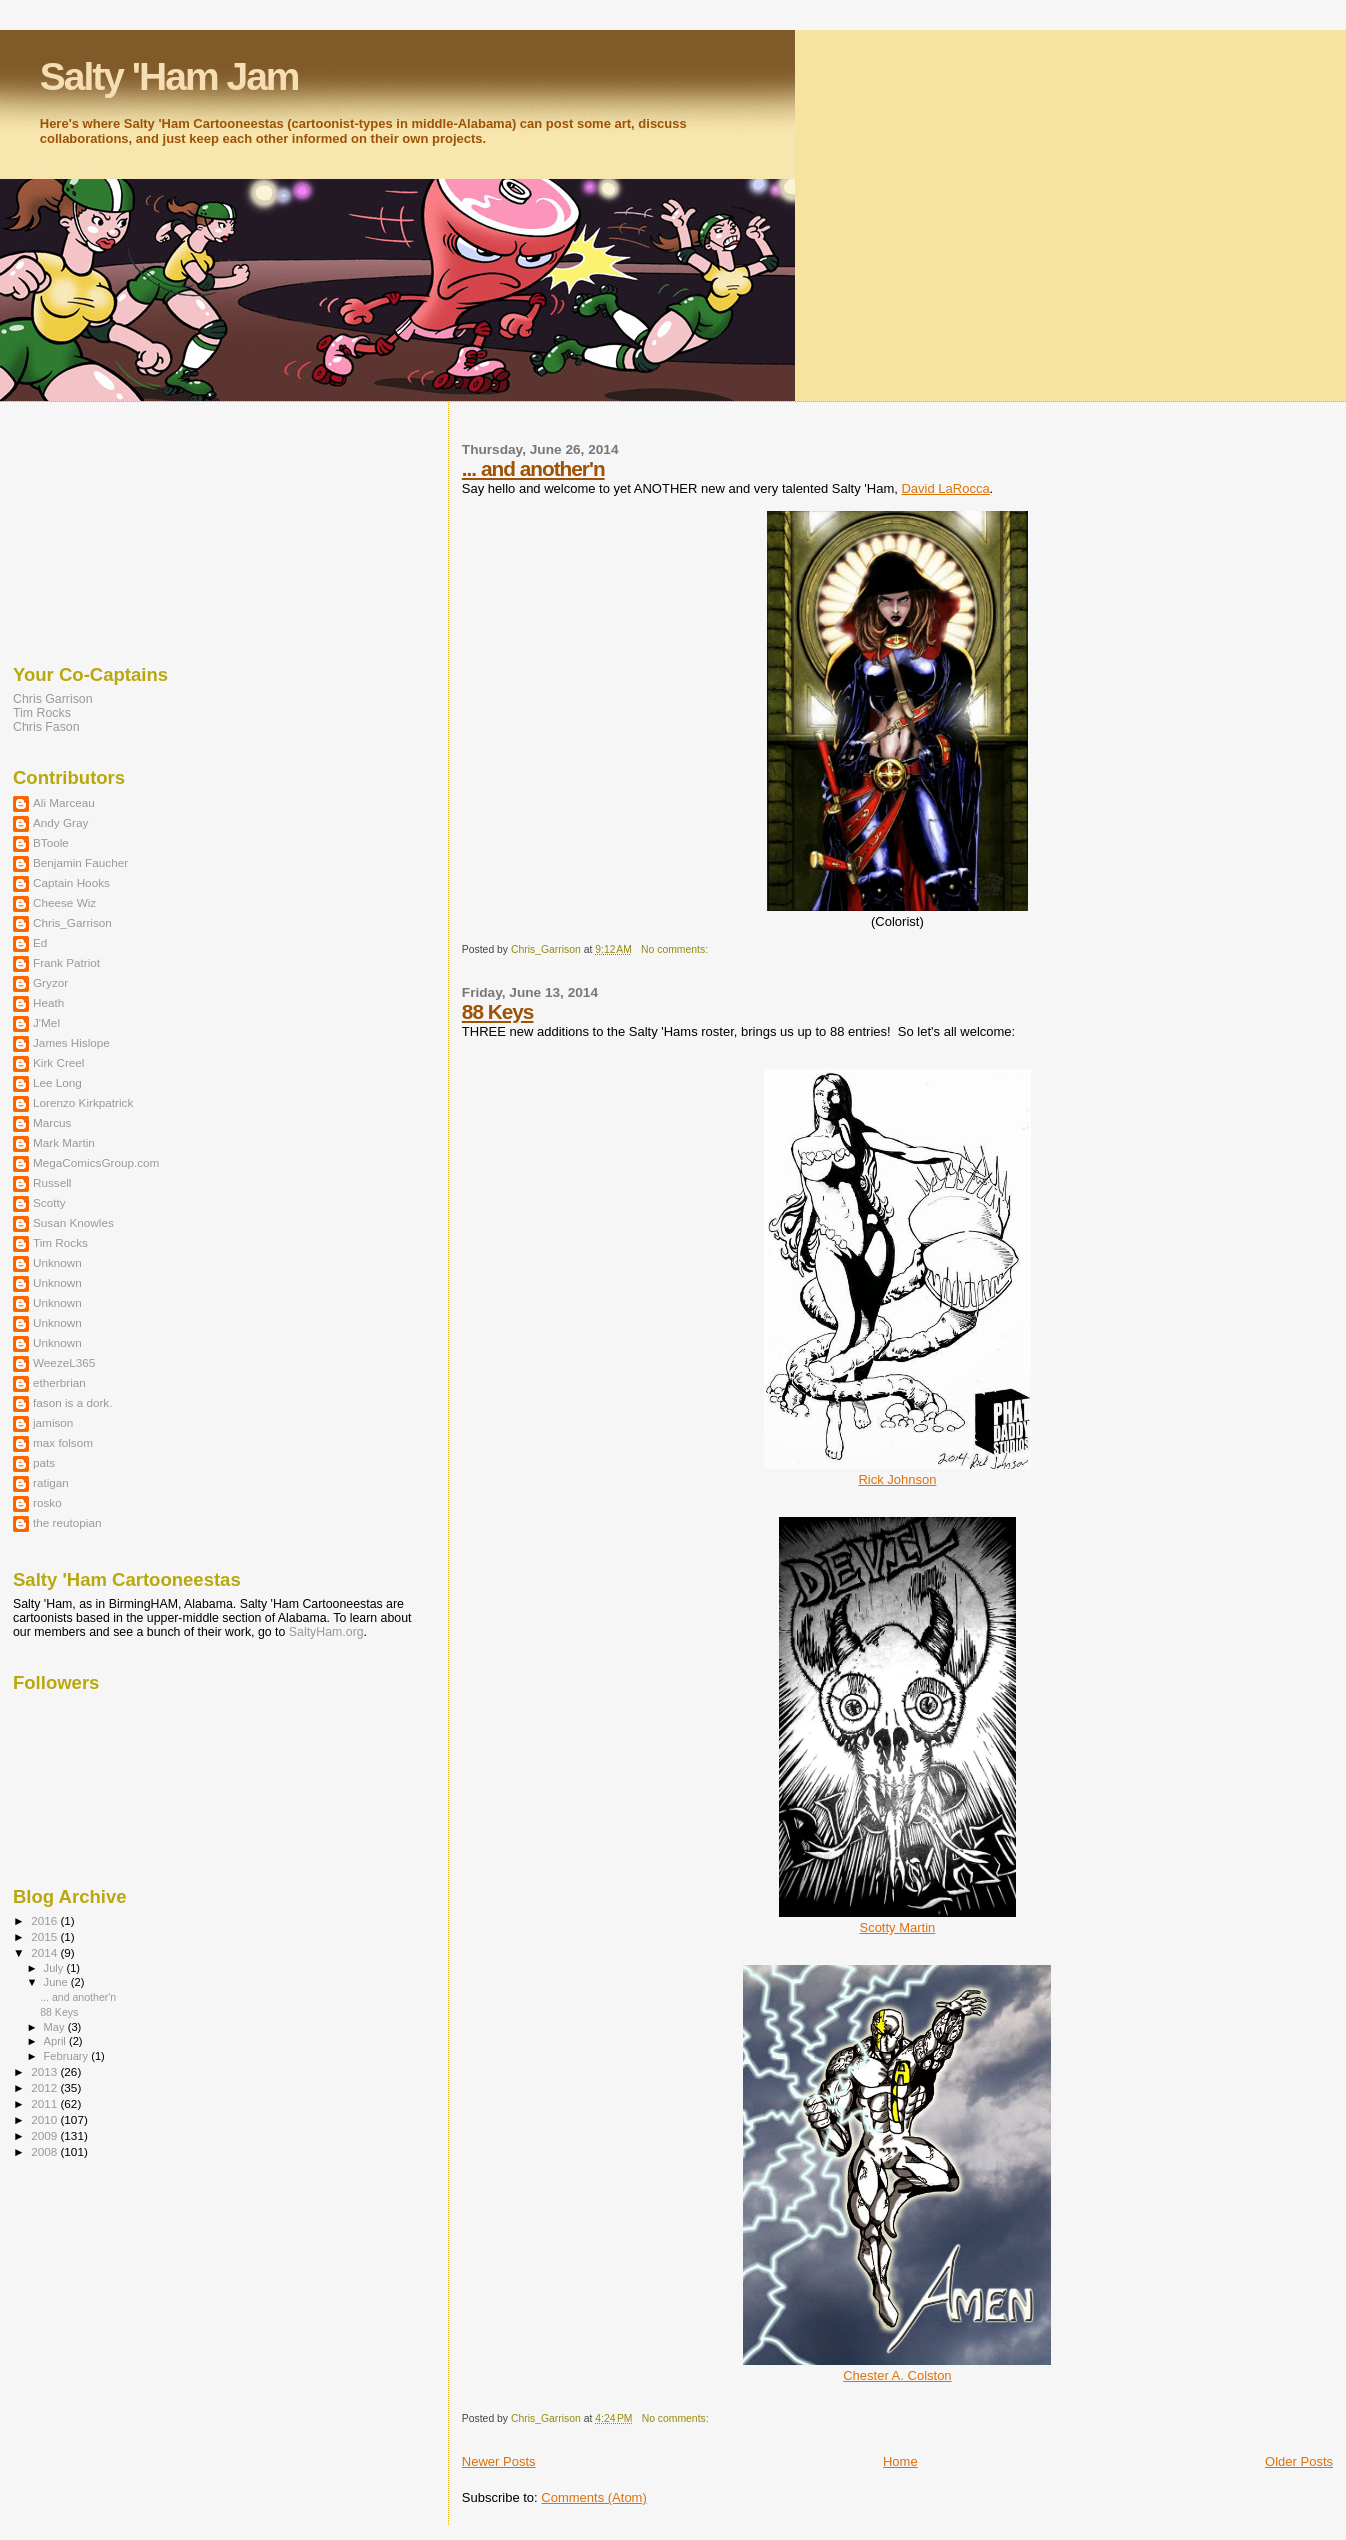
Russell (52, 1182)
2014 (45, 1952)
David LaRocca (945, 488)
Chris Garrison (53, 699)
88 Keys (498, 1011)
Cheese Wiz (64, 902)
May (56, 2027)
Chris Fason (46, 727)
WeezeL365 (64, 1362)
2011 (45, 2103)
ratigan (51, 1482)
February (68, 2056)
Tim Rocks (42, 713)
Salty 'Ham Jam (169, 76)
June (57, 1982)
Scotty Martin (897, 1927)
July (55, 1968)
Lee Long (57, 1082)
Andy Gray (60, 822)
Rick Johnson (897, 1479)
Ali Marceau (64, 802)
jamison (53, 1422)
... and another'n (533, 468)
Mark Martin (64, 1142)
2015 (45, 1936)
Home (900, 2461)
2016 (45, 1920)
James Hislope (71, 1042)
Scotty (49, 1202)
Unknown (57, 1262)
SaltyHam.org (326, 1632)
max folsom (63, 1442)
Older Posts (1299, 2461)
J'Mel (46, 1022)
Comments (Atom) (593, 2497)
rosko (47, 1502)
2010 (45, 2119)
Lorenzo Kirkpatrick (83, 1102)
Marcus (52, 1122)
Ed (40, 942)
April (56, 2041)
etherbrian (59, 1382)
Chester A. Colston (897, 2375)
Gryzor (50, 982)
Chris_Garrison (72, 922)
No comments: (676, 949)
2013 (45, 2071)
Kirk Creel (58, 1062)
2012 (45, 2087)
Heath (48, 1002)
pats (44, 1462)
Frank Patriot (66, 962)
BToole (51, 842)
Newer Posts (499, 2461)
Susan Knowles (73, 1222)
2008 (45, 2151)
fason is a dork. (72, 1402)
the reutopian (67, 1522)
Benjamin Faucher (80, 862)
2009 (45, 2135)
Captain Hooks (71, 882)
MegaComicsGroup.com (96, 1162)
